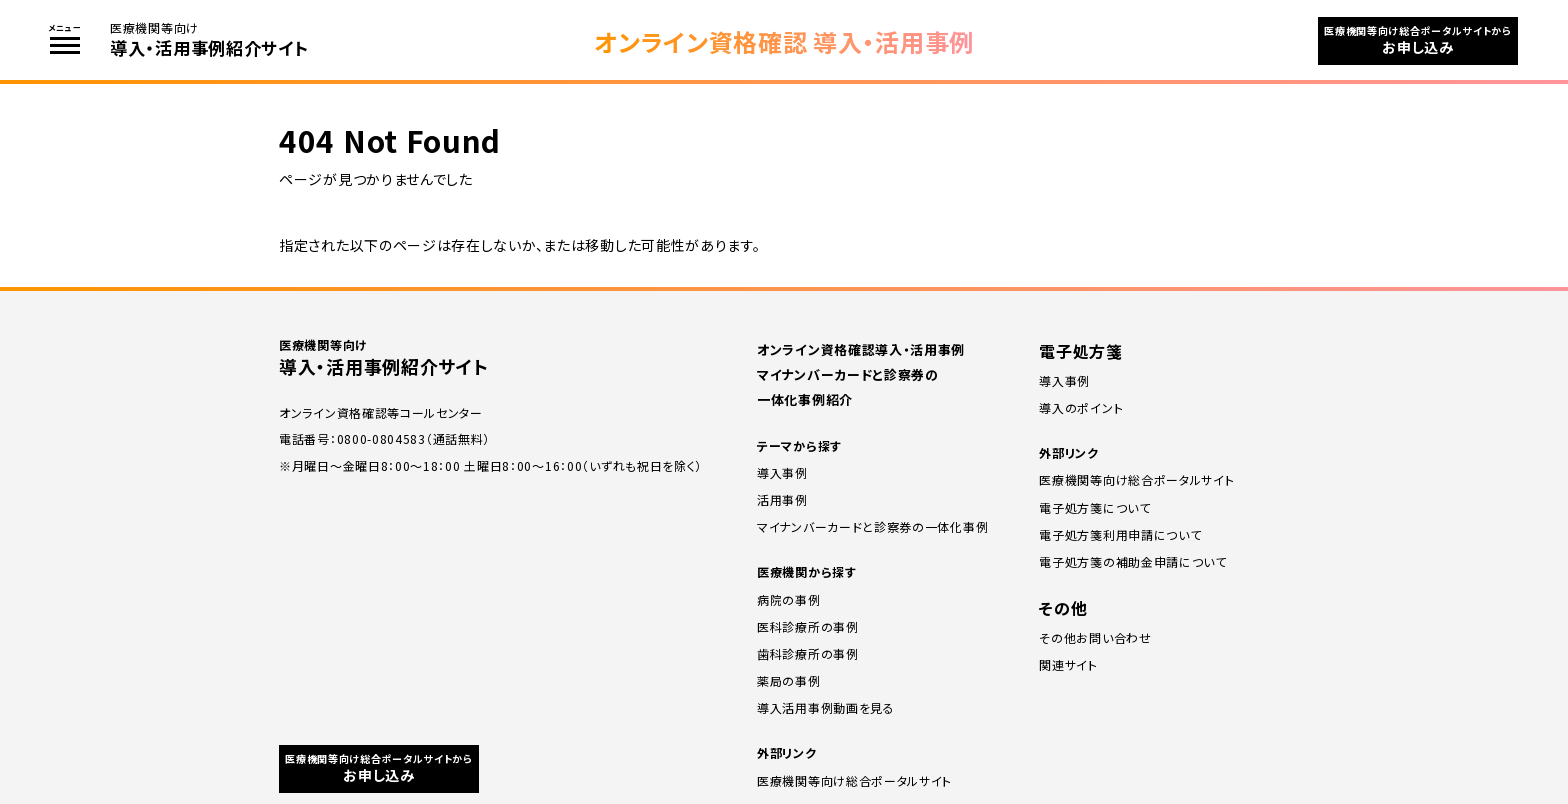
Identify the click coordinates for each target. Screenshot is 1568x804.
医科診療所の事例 (808, 626)
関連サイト (1068, 664)
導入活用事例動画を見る (826, 707)
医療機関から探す (807, 571)
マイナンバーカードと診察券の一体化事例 (872, 526)
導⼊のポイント (1081, 407)
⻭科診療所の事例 (808, 653)
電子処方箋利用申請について (1120, 534)
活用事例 (782, 499)
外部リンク (787, 752)
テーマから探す (799, 445)
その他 (1063, 608)
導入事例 (782, 472)
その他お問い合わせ (1095, 637)
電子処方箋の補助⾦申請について (1133, 561)
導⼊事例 (1064, 380)
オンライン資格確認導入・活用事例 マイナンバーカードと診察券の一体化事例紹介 (861, 374)
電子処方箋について (1094, 507)
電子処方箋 (1081, 351)
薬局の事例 (789, 680)
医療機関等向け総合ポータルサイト (854, 780)
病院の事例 (789, 599)
